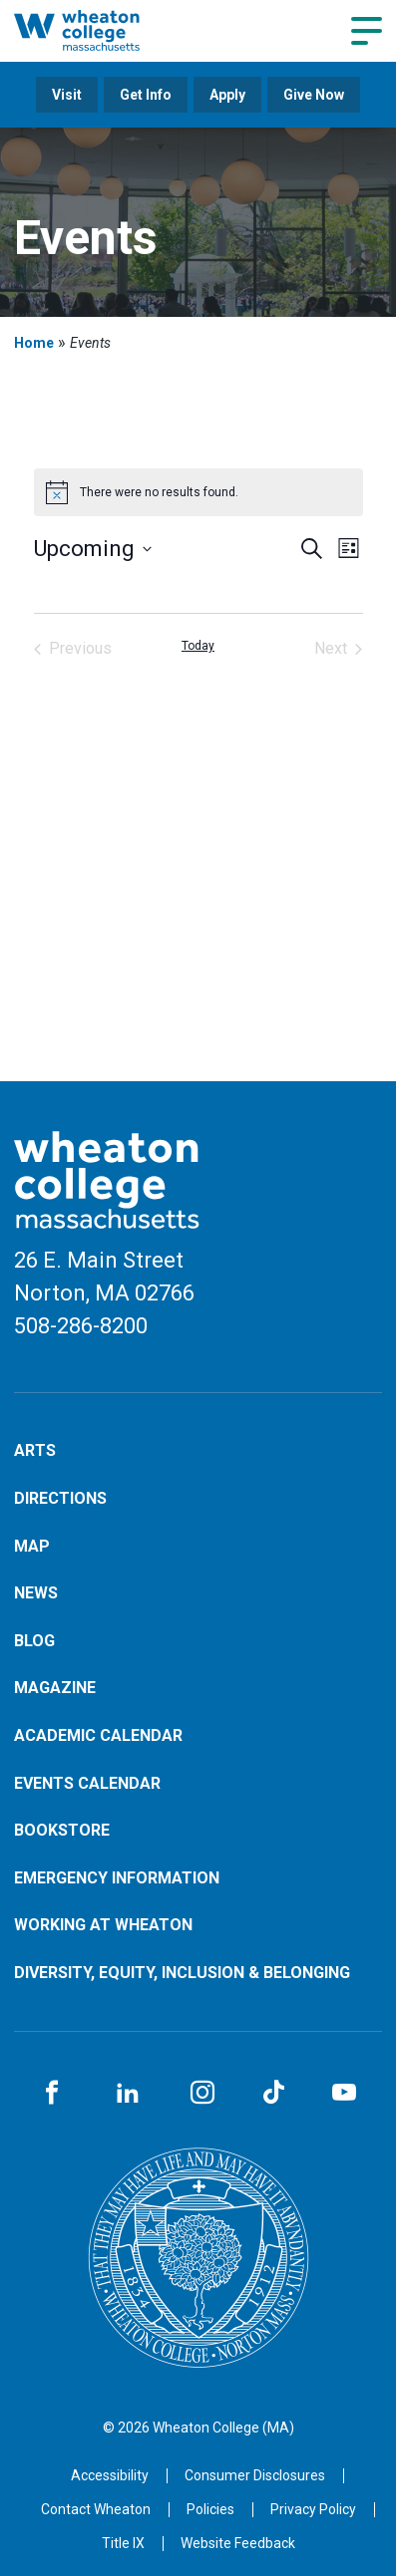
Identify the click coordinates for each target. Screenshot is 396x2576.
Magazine (55, 1687)
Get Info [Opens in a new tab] (146, 95)
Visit (67, 95)
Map (32, 1546)
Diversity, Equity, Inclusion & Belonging (182, 1972)
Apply (227, 95)
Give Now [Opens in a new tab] (313, 95)
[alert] (198, 492)
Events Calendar (87, 1783)
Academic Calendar (98, 1735)
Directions (60, 1498)
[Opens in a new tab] (96, 2509)
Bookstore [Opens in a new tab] (62, 1830)
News (36, 1592)
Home (34, 343)
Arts (35, 1450)
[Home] (98, 30)
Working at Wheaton (103, 1924)
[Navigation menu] (366, 31)
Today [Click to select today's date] (198, 646)
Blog (34, 1640)
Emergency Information (116, 1877)
